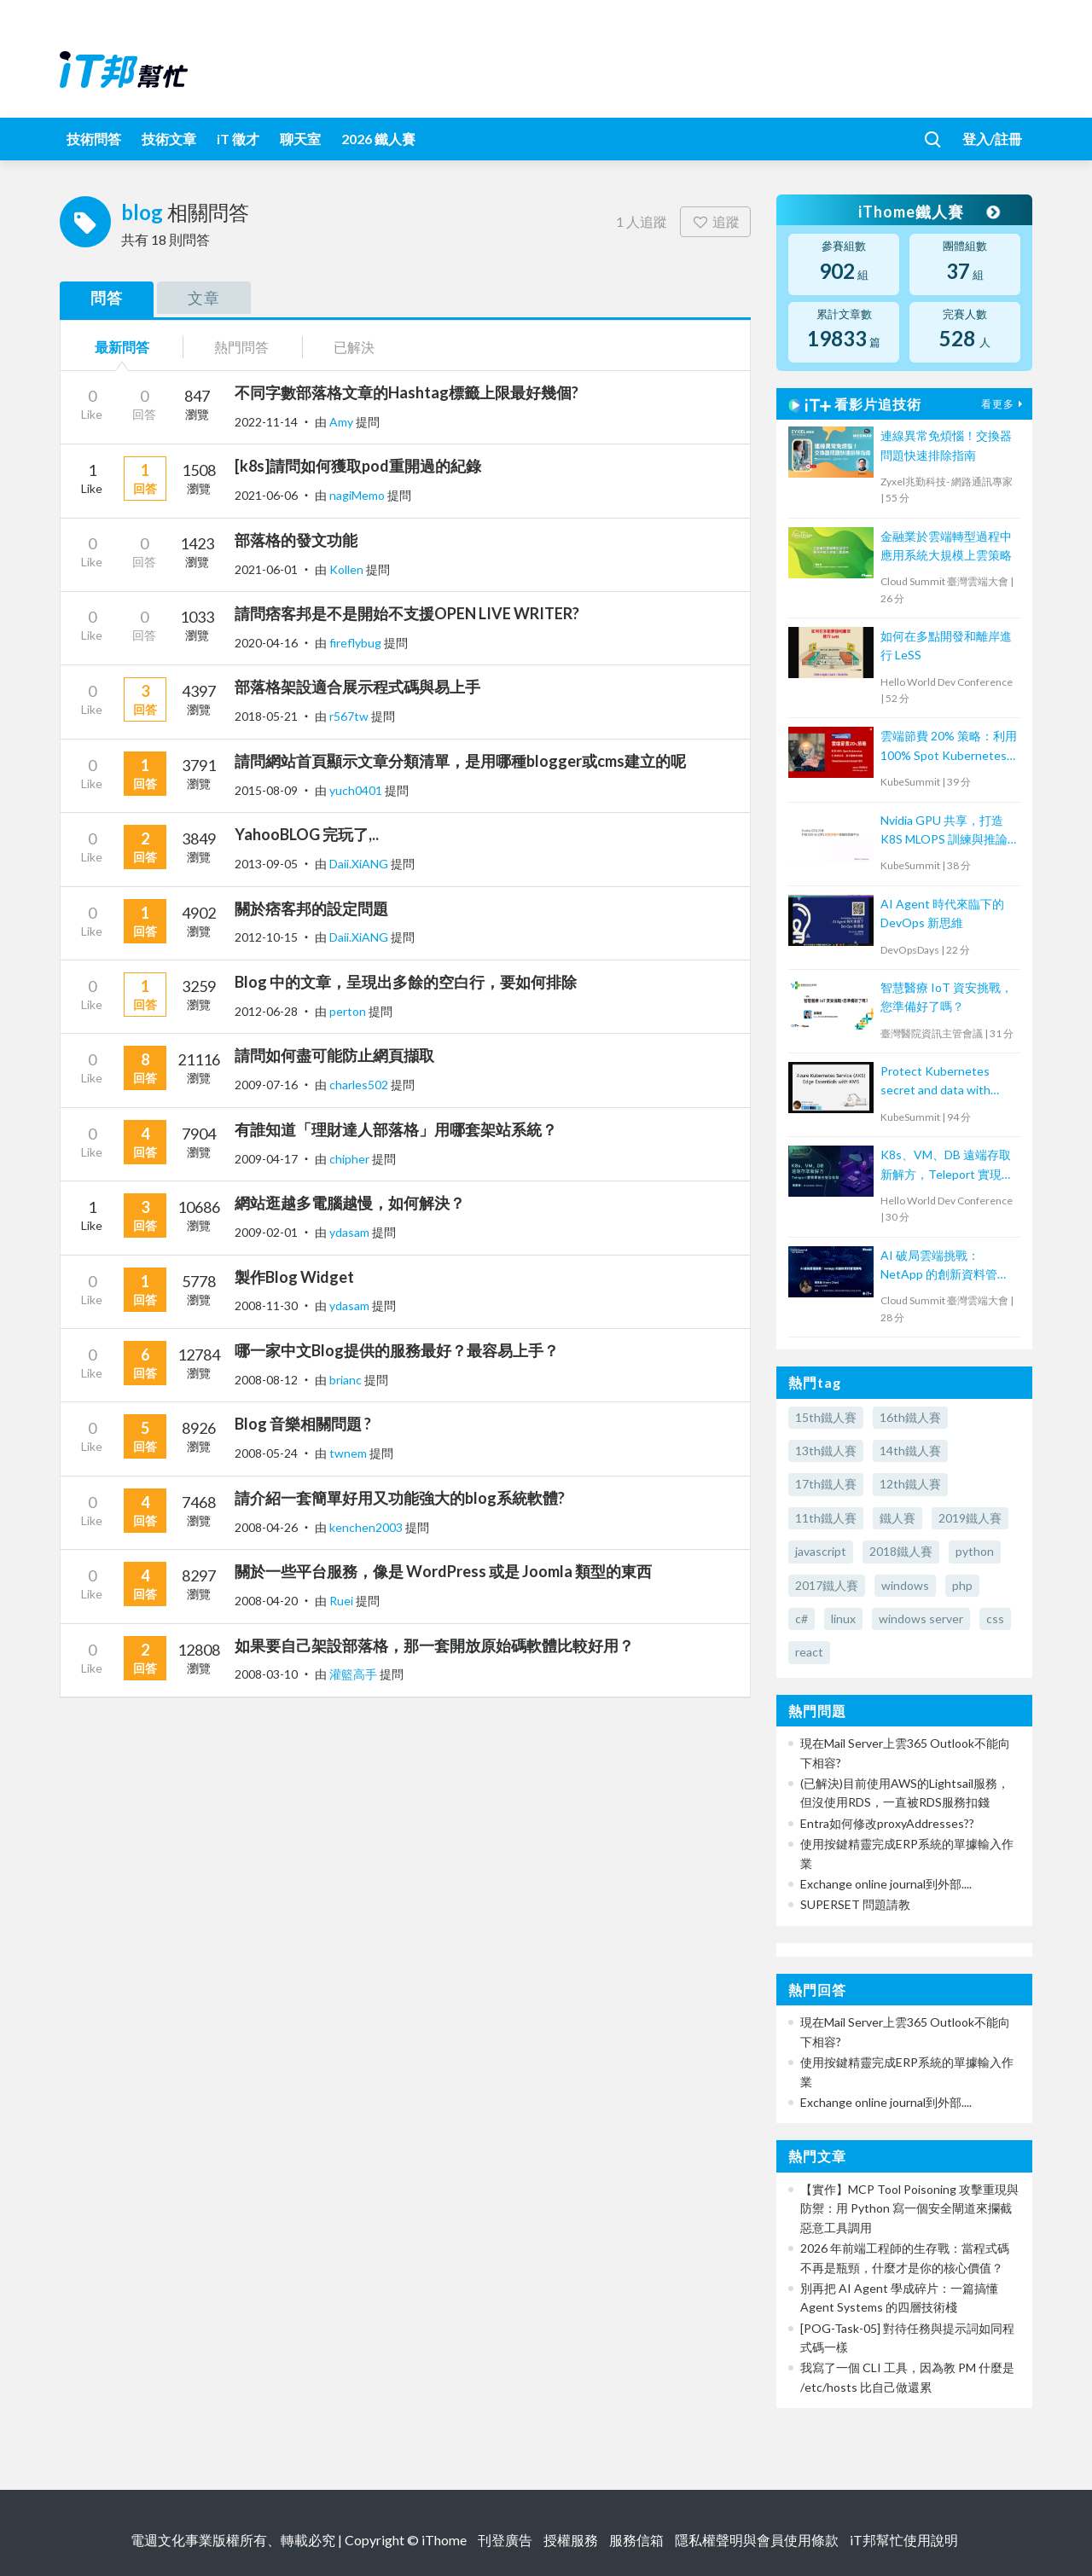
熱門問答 (241, 347)
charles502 (360, 1084)
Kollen (347, 569)
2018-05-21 (266, 716)
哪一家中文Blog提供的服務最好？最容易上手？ (397, 1350)
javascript (820, 1551)
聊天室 (300, 139)
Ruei (342, 1600)
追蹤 (715, 221)
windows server (921, 1618)
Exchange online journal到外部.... (886, 1884)
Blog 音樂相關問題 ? (303, 1423)
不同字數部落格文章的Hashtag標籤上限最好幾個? (406, 392)
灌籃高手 (354, 1674)
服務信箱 (636, 2540)
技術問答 (94, 139)
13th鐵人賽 (826, 1450)
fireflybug (356, 642)
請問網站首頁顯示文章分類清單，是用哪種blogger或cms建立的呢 (460, 760)
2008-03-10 (266, 1674)
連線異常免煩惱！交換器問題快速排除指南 (946, 444)
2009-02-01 (266, 1232)
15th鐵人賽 (826, 1417)
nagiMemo (358, 495)
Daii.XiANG (360, 863)
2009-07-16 (266, 1084)
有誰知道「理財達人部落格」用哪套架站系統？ (396, 1129)
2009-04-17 (266, 1159)
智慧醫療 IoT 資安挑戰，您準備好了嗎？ (946, 996)
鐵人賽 (897, 1518)
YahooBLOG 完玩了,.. (307, 834)
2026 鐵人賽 (378, 139)
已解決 (354, 347)
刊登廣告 (505, 2540)
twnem (349, 1453)
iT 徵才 (238, 139)
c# (801, 1618)
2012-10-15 (266, 937)
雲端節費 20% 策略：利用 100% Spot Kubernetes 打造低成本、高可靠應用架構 (948, 746)
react (809, 1652)
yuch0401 (357, 790)
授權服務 (570, 2540)
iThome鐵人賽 (928, 211)
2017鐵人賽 (826, 1585)
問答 (106, 297)
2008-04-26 (266, 1527)
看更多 (1004, 403)
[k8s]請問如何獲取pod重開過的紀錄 (358, 465)
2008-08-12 (266, 1379)
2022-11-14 (266, 422)
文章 (204, 297)
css (995, 1618)
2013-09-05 (266, 863)
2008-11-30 (266, 1305)
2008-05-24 (266, 1453)
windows (905, 1585)
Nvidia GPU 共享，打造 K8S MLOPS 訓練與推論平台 (944, 831)
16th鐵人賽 (910, 1417)
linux (843, 1618)
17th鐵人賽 (826, 1484)
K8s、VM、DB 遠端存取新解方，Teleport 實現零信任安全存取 (947, 1165)
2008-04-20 (266, 1600)
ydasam (350, 1232)
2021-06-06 (266, 495)
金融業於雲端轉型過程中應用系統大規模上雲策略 (946, 545)
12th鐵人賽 (910, 1484)
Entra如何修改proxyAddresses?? (887, 1823)
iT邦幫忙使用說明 (904, 2540)
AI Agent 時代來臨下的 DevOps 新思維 (942, 913)
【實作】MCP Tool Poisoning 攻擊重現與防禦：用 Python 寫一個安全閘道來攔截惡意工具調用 (909, 2208)
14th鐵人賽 (910, 1450)
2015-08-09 (266, 790)
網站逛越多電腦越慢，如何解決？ (350, 1202)
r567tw (350, 716)
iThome (444, 2540)
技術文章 (169, 139)
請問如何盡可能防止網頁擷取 (334, 1055)
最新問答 (122, 347)
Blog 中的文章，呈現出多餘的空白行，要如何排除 (406, 981)
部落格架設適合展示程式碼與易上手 (357, 686)
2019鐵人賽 (970, 1518)
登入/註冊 (992, 139)
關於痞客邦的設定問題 (311, 908)
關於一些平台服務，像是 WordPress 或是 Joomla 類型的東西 (443, 1571)
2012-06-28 (266, 1011)
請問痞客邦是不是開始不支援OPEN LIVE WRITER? (407, 613)
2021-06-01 (266, 569)
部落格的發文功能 (296, 540)
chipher (350, 1159)
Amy (342, 422)
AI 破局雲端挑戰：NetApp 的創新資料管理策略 (944, 1266)
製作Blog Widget (294, 1277)
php (962, 1585)
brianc (346, 1379)
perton (349, 1011)
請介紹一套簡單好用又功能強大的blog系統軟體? (400, 1497)
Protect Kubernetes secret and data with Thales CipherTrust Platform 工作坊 (935, 1082)
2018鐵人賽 (900, 1551)
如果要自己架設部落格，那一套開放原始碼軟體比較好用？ (434, 1645)
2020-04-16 (266, 642)
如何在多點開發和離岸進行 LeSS (946, 645)
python (975, 1551)
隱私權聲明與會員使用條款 (757, 2540)
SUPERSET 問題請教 (855, 1904)
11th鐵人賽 (826, 1518)
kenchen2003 (367, 1527)
